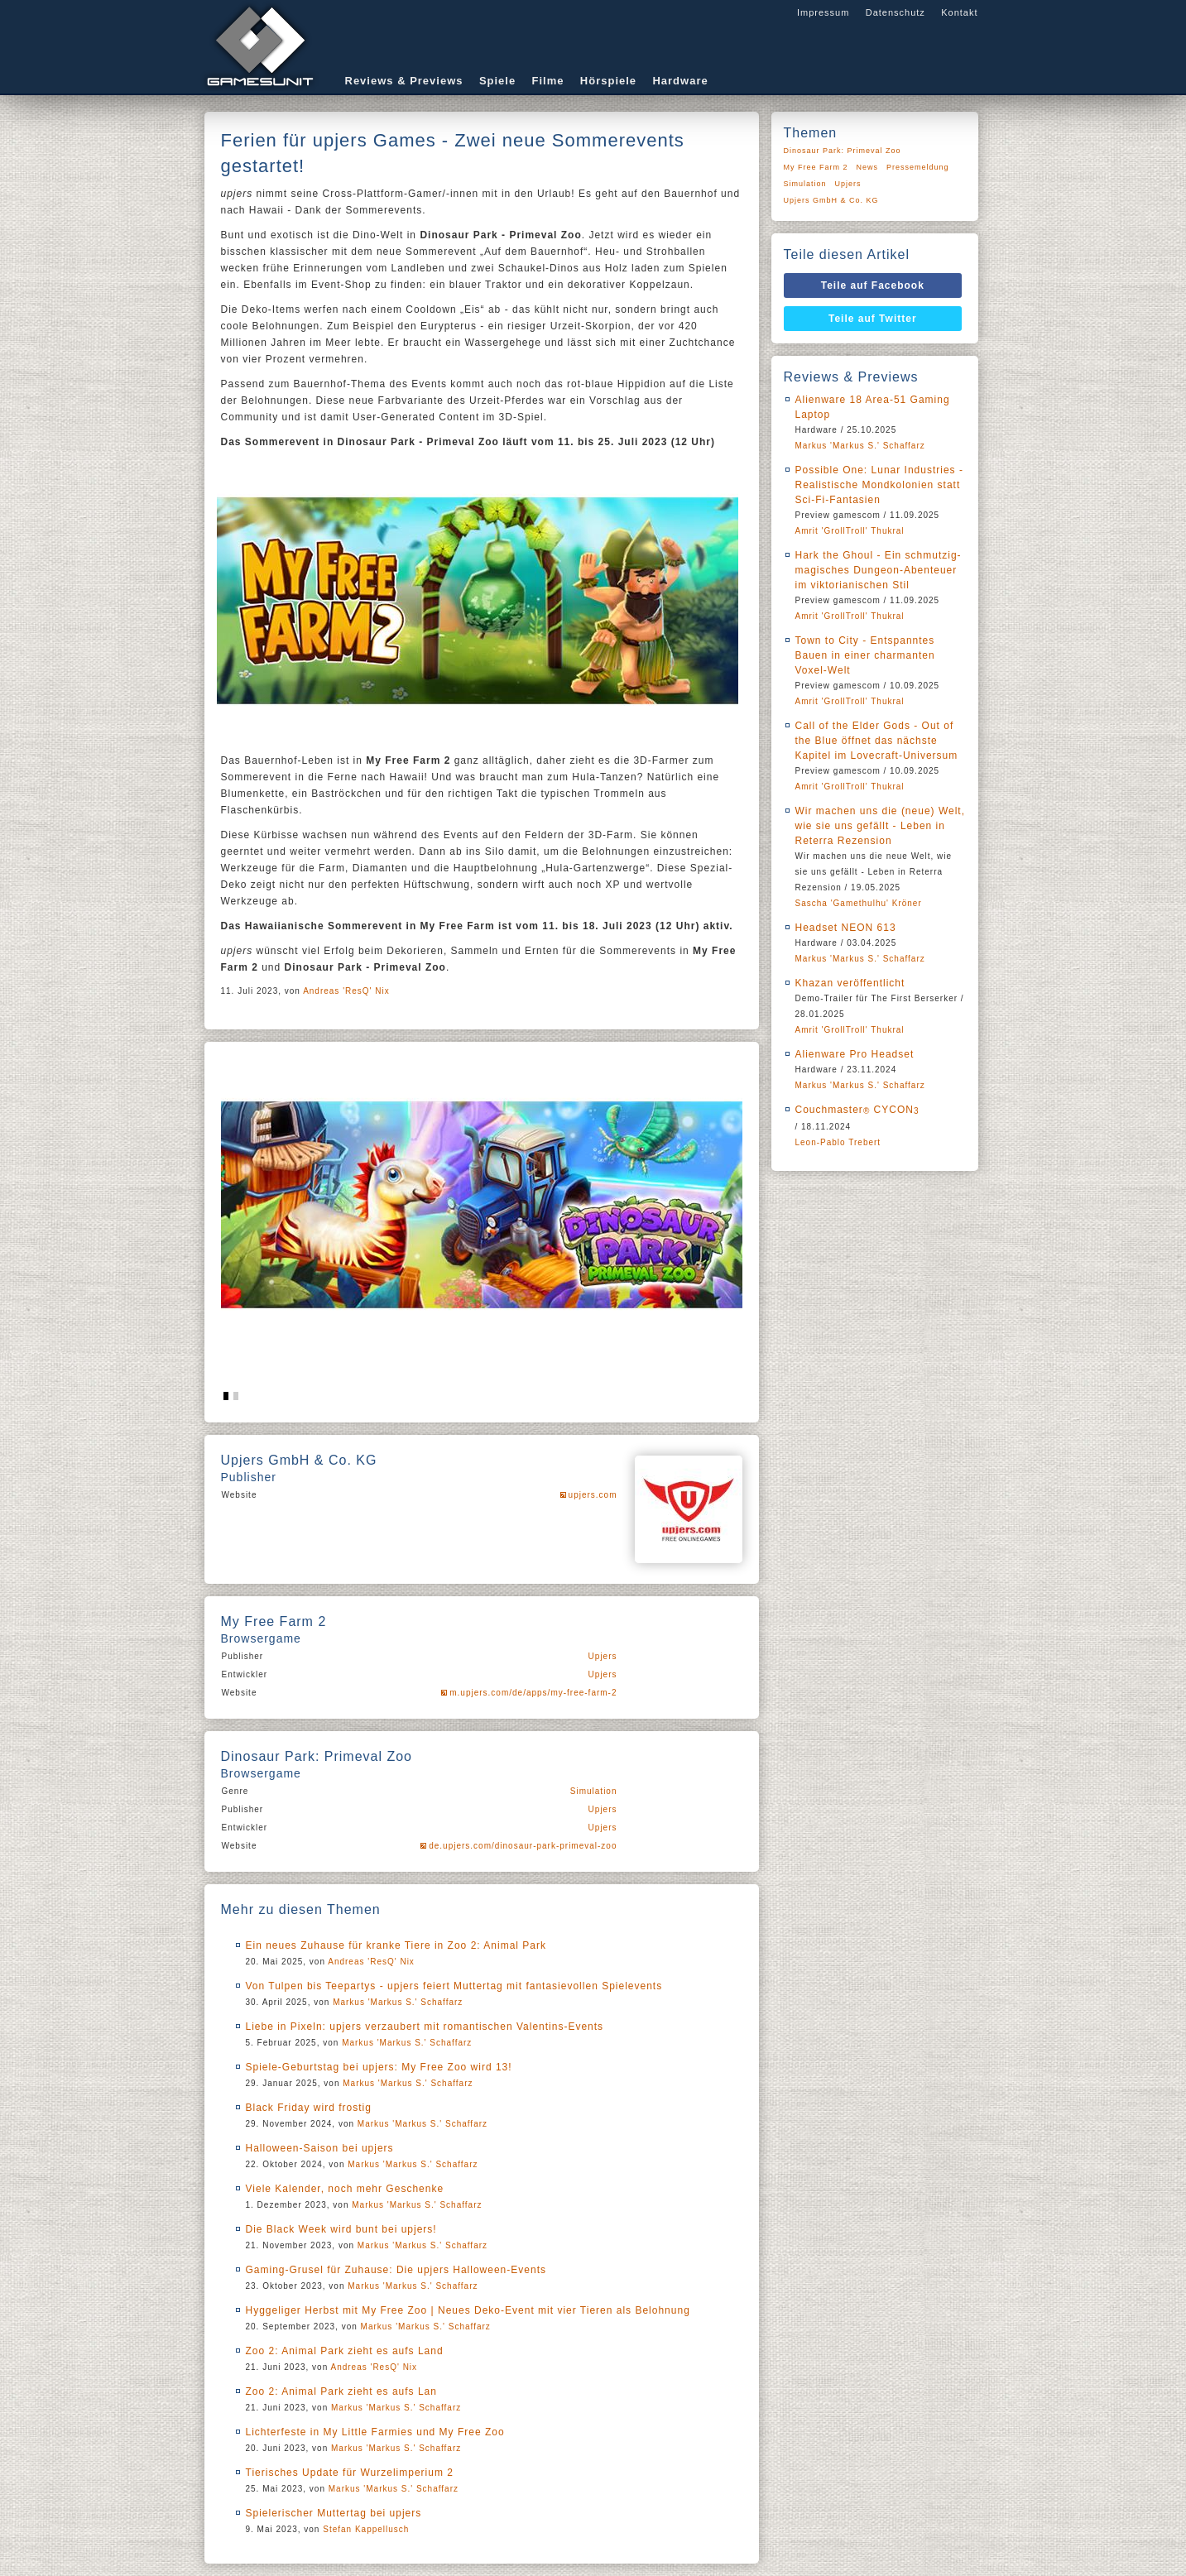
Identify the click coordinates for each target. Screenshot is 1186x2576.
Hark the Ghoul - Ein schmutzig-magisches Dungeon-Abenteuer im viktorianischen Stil (878, 570)
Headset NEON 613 (845, 927)
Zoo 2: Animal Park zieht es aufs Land (345, 2351)
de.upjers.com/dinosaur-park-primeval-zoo (523, 1845)
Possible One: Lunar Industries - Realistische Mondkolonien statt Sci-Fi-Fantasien (879, 485)
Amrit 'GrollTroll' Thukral (850, 530)
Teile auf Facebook (872, 285)
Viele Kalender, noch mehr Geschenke (345, 2189)
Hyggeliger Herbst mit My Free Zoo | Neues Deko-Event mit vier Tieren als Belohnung (468, 2310)
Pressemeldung (917, 167)
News (868, 167)
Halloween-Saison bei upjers (320, 2148)
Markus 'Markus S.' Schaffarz (398, 2002)
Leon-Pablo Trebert (838, 1142)
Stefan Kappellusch (366, 2529)
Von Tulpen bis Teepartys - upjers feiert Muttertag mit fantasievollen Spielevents (454, 1986)
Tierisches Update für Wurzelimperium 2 (350, 2472)
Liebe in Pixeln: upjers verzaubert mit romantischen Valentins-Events (425, 2026)
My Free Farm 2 (816, 167)
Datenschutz (895, 12)
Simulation (593, 1791)
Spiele (497, 80)
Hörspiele (608, 80)
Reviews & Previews (404, 80)
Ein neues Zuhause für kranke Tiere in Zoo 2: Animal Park (396, 1945)
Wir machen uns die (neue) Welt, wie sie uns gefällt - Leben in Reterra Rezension (880, 826)
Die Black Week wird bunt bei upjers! (341, 2229)
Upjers (602, 1656)
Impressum (823, 12)
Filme (548, 80)
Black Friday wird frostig (309, 2107)
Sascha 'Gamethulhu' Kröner (858, 903)
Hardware (680, 80)
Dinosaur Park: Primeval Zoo (842, 150)
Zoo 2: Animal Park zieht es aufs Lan (341, 2391)
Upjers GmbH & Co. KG (831, 200)
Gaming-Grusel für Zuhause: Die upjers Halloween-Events (396, 2270)
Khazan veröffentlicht (850, 983)
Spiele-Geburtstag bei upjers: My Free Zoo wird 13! (379, 2067)
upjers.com (593, 1494)
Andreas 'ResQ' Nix (346, 990)
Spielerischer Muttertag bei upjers (334, 2513)
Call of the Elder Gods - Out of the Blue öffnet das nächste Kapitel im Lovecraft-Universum (876, 740)
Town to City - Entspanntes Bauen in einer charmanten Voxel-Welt (865, 655)
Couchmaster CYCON (857, 1109)
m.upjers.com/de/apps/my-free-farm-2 (533, 1692)
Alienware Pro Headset (855, 1054)
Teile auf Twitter (872, 318)
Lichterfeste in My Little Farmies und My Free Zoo (375, 2432)
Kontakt (959, 12)
